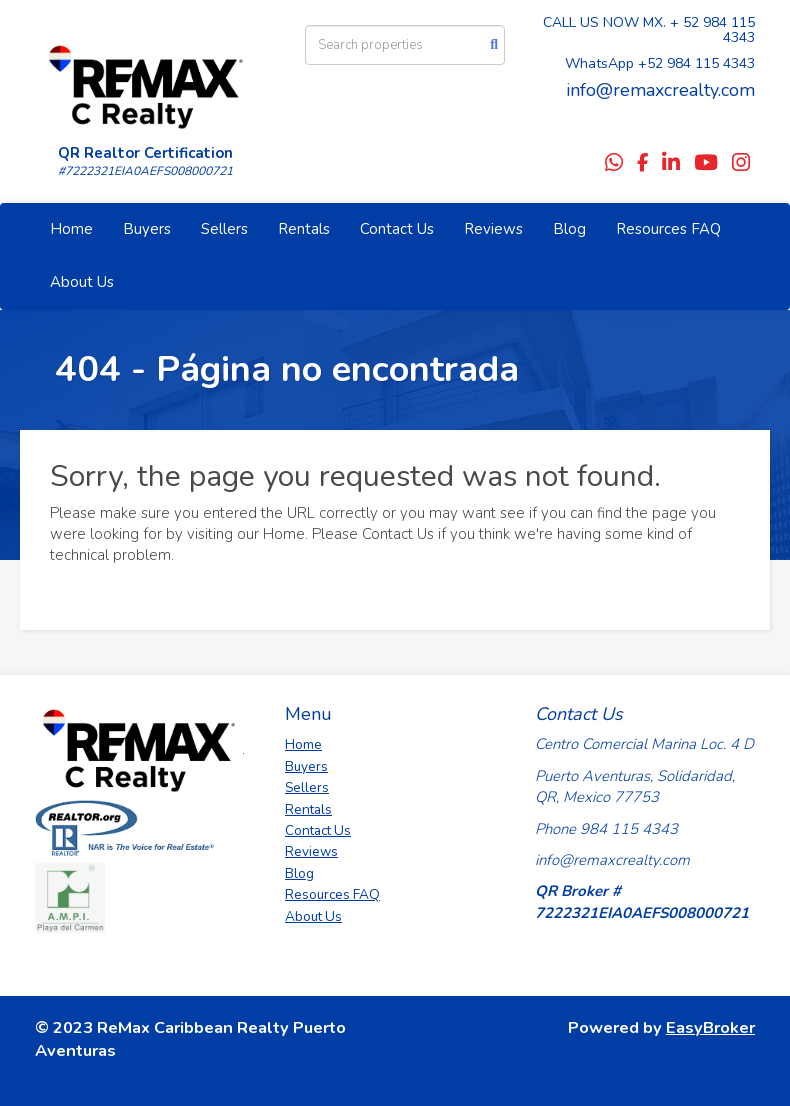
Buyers (147, 229)
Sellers (224, 229)
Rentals (304, 229)
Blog (569, 229)
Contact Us (397, 229)
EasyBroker (710, 1027)
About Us (82, 282)
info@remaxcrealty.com (660, 90)
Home (71, 229)
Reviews (493, 229)
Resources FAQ (668, 229)
